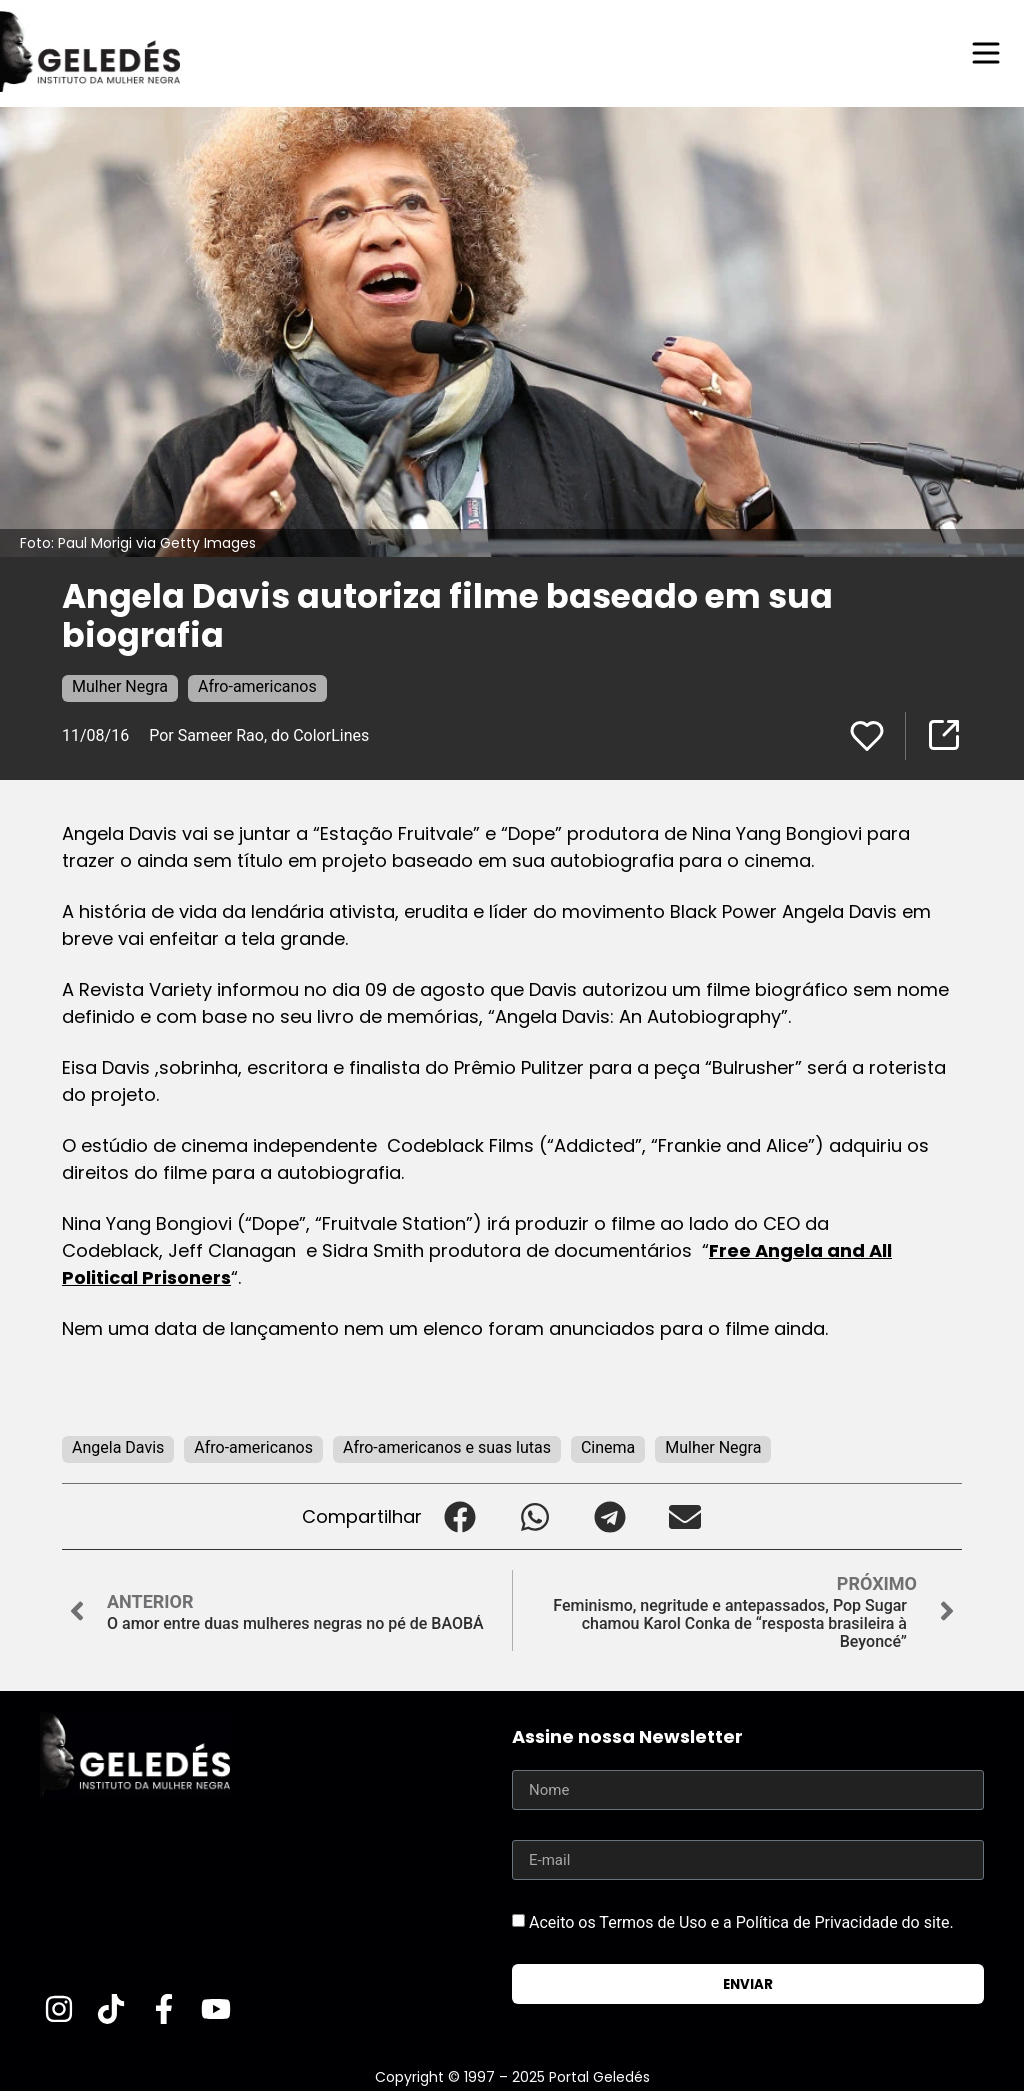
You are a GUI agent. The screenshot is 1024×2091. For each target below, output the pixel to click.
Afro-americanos (257, 686)
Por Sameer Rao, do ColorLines (259, 735)
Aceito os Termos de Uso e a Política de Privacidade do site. (741, 1922)
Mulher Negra (120, 686)
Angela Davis (118, 1447)
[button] (459, 1516)
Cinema (608, 1447)
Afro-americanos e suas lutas (447, 1447)
